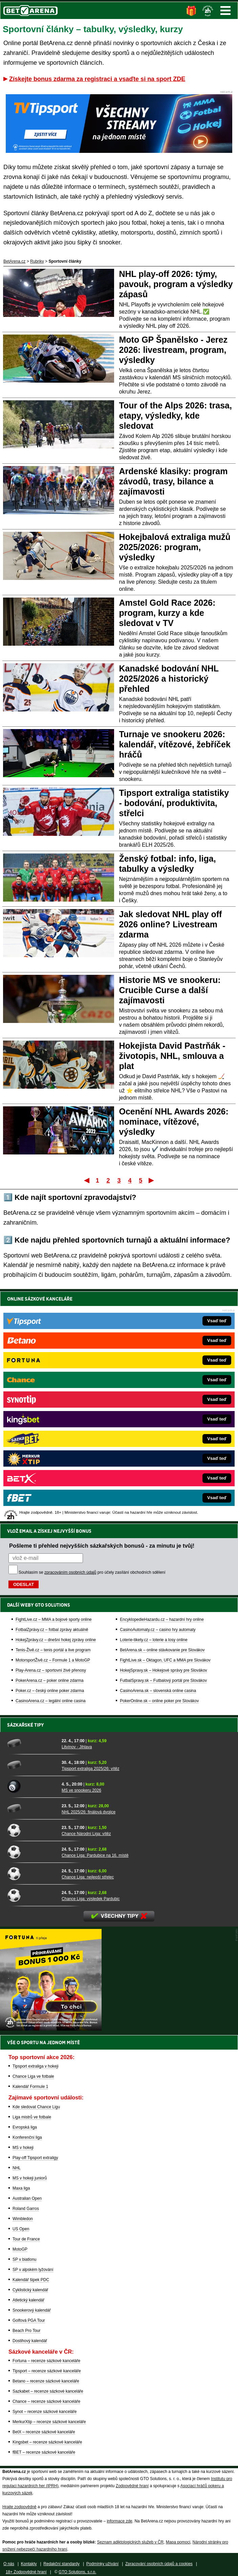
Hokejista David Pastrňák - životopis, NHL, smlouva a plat (172, 1056)
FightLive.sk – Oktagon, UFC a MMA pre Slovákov (165, 1660)
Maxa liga (21, 2188)
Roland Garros (26, 2208)
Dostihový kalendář (30, 2340)
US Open (21, 2229)
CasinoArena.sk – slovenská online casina (158, 1690)
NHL (17, 2168)
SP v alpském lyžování (33, 2269)
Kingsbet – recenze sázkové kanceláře (47, 2442)
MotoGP (20, 2249)
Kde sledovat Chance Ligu (36, 2107)
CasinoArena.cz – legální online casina (51, 1700)
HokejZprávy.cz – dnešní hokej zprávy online (56, 1639)
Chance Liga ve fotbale (33, 2076)
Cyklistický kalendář (30, 2290)
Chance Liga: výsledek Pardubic (91, 1898)
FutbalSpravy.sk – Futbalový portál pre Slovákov (163, 1680)
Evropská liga (25, 2127)
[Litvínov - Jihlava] (32, 1743)
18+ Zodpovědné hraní (26, 2572)
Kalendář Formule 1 (30, 2086)
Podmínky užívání (102, 2563)
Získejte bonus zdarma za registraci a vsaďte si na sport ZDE (97, 79)
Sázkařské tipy (25, 1725)
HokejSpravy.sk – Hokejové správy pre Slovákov (163, 1670)
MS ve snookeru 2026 (81, 1790)
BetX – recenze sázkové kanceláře (44, 2432)
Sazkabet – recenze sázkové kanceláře (48, 2391)
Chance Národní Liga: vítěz (86, 1833)
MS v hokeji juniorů (30, 2178)
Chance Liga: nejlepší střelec (88, 1877)
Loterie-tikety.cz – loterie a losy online (153, 1639)
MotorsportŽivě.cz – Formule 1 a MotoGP (53, 1660)
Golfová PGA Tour (29, 2320)
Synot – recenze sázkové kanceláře (45, 2411)
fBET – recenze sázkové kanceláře (44, 2452)
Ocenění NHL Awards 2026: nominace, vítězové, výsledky (174, 1121)
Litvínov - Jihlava (77, 1747)
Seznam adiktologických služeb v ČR (130, 2542)
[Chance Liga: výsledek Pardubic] (32, 1895)
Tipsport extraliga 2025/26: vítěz (90, 1768)
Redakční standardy (61, 2563)
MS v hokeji (23, 2147)
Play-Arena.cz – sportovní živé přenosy (51, 1670)
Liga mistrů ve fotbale (32, 2117)
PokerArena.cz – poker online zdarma (50, 1680)
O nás (8, 2563)
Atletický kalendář (28, 2300)
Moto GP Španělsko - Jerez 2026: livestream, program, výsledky (173, 350)
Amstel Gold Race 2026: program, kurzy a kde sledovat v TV (167, 613)
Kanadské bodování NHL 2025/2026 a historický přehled (169, 678)
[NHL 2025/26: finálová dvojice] (32, 1808)
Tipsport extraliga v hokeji (36, 2066)
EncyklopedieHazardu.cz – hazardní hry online (161, 1619)
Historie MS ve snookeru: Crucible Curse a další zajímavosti (170, 990)
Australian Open (27, 2198)
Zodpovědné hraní (132, 2485)
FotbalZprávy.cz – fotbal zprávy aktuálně (52, 1629)
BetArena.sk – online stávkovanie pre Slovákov (162, 1650)
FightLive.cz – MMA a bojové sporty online (54, 1619)
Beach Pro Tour (27, 2330)
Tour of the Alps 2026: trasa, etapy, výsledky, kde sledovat (175, 415)
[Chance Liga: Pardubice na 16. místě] (32, 1851)
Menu (225, 10)
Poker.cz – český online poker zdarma (50, 1690)
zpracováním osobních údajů (70, 1572)
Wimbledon (23, 2218)
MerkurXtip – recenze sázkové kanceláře (49, 2421)
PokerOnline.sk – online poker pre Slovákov (159, 1700)
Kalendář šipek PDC (31, 2279)
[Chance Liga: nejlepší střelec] (32, 1873)
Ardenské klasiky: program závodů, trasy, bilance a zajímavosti (173, 481)
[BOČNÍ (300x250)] (51, 2029)
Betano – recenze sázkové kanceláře (46, 2381)
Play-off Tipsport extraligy (35, 2157)
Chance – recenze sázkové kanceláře (46, 2401)
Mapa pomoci (178, 2542)
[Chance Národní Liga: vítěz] (32, 1830)
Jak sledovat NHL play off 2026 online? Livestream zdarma (170, 924)
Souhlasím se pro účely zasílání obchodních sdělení (92, 1572)
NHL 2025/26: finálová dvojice (88, 1812)
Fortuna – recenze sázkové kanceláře (46, 2360)
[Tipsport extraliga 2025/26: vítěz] (32, 1765)
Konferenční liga (27, 2137)
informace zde (119, 2521)
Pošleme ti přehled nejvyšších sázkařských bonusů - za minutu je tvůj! (101, 1546)
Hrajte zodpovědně (19, 2506)
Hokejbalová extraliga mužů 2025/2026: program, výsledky (175, 547)
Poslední (152, 1180)
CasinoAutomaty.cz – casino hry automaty (157, 1629)
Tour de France (26, 2239)
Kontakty (29, 2563)
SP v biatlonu (25, 2259)
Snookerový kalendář (32, 2310)
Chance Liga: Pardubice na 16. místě (95, 1855)
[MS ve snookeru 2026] (32, 1786)
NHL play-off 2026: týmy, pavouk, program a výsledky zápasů (176, 284)
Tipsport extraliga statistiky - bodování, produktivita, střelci (174, 803)
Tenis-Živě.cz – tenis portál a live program (53, 1650)
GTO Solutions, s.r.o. (77, 2572)
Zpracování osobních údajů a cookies (159, 2563)
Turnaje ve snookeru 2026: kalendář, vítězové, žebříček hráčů (175, 744)
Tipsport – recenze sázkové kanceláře (47, 2371)
